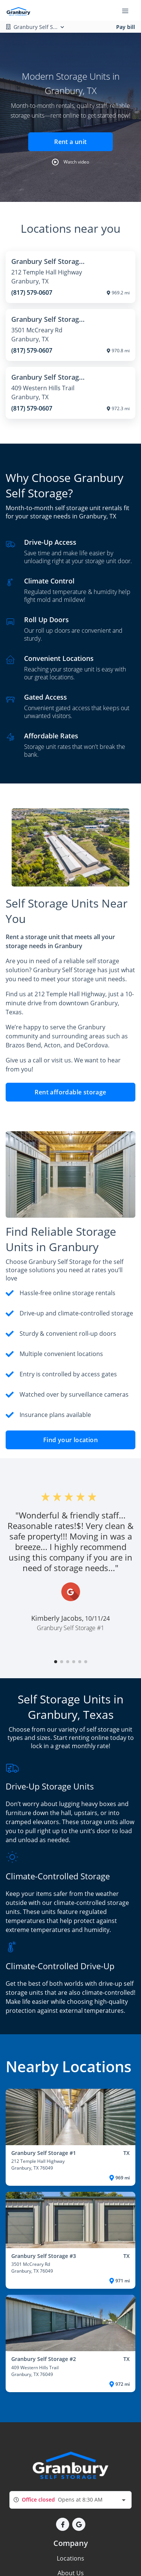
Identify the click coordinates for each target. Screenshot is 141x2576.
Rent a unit (70, 142)
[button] (70, 162)
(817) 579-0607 (31, 292)
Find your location (70, 1440)
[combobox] (70, 2500)
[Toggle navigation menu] (128, 10)
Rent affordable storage (70, 1092)
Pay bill (125, 26)
